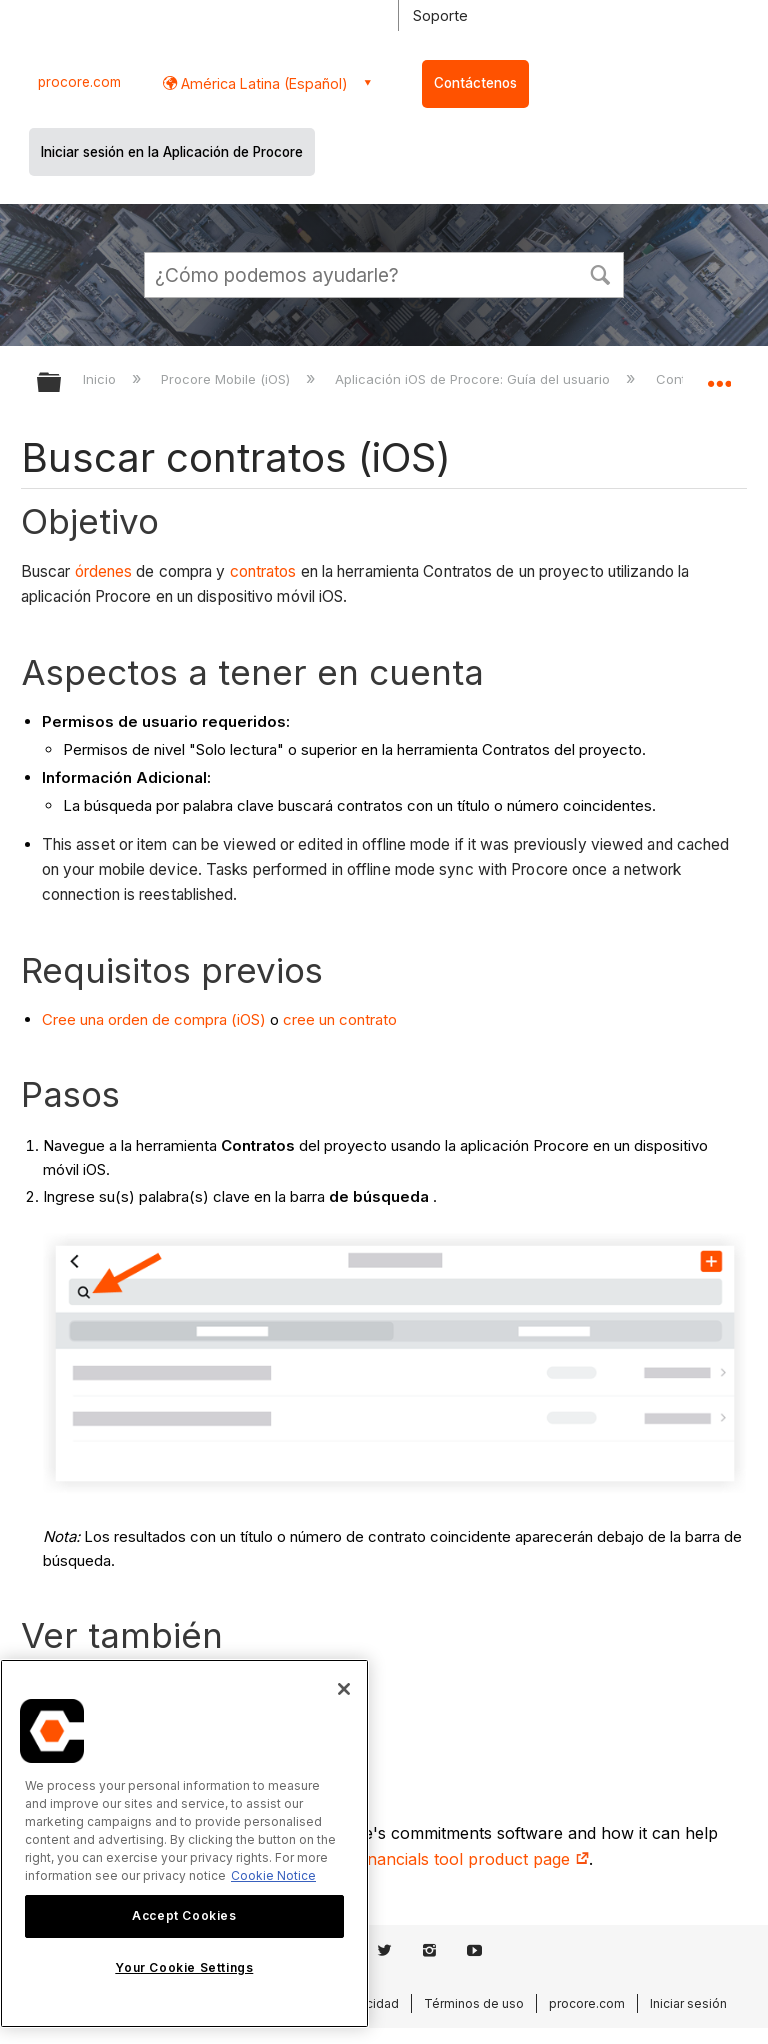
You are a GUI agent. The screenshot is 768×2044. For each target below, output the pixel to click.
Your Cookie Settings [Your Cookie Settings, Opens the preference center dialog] (184, 1967)
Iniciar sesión (688, 2003)
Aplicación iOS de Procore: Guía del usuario (474, 379)
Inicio (101, 379)
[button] (600, 273)
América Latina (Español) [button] (262, 83)
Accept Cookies (184, 1915)
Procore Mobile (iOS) (227, 379)
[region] (184, 1843)
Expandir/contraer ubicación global (719, 376)
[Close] (344, 1689)
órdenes (104, 571)
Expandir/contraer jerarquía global (62, 383)
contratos (263, 571)
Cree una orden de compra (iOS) (154, 1019)
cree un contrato (340, 1019)
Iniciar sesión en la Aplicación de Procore (172, 152)
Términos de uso (474, 2003)
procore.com (79, 82)
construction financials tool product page (423, 1859)
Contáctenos (475, 83)
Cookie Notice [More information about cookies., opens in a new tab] (273, 1875)
